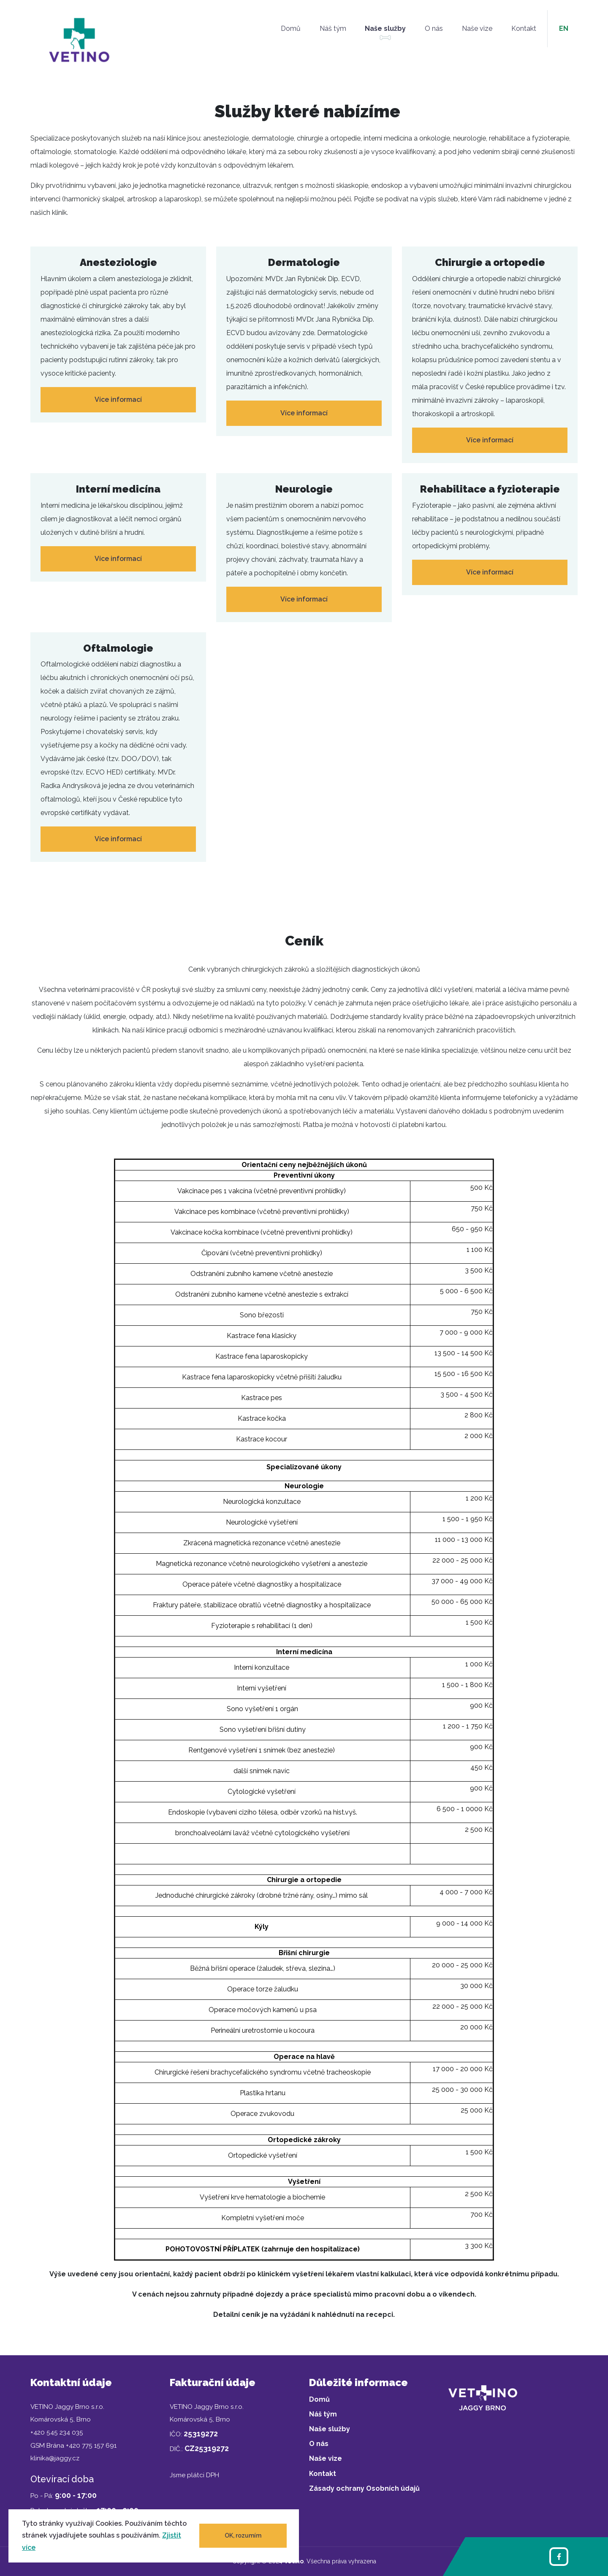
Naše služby (385, 28)
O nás (434, 28)
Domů (291, 28)
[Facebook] (559, 2556)
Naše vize (477, 28)
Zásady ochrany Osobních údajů (364, 2488)
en (563, 28)
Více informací (118, 399)
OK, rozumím (243, 2535)
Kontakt (523, 28)
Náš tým (333, 28)
